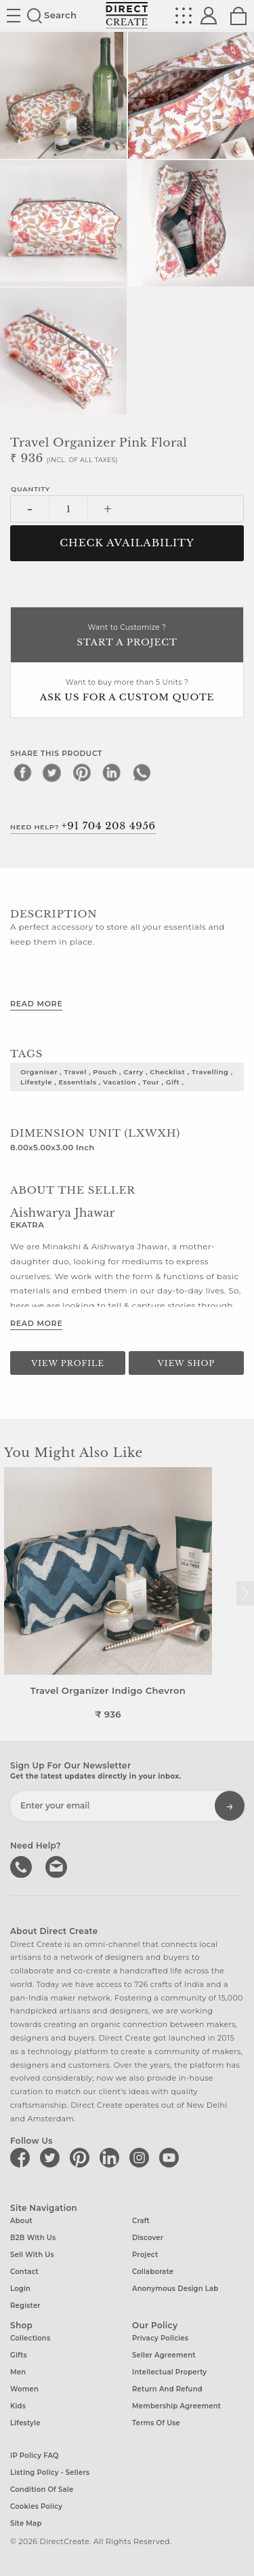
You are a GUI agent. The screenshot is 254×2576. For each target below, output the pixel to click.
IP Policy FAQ (34, 2455)
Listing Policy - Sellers (49, 2472)
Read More (36, 1003)
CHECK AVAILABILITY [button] (127, 543)
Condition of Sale (41, 2489)
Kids (18, 2406)
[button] (245, 1593)
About (21, 2220)
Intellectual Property (169, 2372)
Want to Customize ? (127, 636)
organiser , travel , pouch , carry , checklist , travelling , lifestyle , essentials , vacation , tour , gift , (126, 1076)
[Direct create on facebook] (22, 2157)
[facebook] (22, 772)
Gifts (18, 2355)
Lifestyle (25, 2423)
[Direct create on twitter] (52, 2157)
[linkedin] (112, 772)
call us (22, 1865)
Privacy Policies (160, 2338)
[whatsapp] (141, 772)
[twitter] (52, 772)
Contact (24, 2271)
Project (145, 2254)
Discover (147, 2237)
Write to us (57, 1865)
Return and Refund (167, 2389)
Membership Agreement (176, 2406)
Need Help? (83, 826)
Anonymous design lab (175, 2288)
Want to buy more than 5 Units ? (127, 691)
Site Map (25, 2523)
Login (20, 2288)
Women (24, 2389)
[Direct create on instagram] (141, 2157)
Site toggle (13, 15)
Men (18, 2372)
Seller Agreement (164, 2355)
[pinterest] (82, 772)
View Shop (186, 1363)
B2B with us (33, 2237)
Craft (141, 2220)
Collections (30, 2338)
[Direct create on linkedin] (112, 2157)
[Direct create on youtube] (171, 2157)
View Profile (67, 1363)
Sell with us (32, 2254)
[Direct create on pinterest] (82, 2157)
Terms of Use (156, 2423)
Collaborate (152, 2271)
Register (25, 2305)
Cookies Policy (36, 2506)
